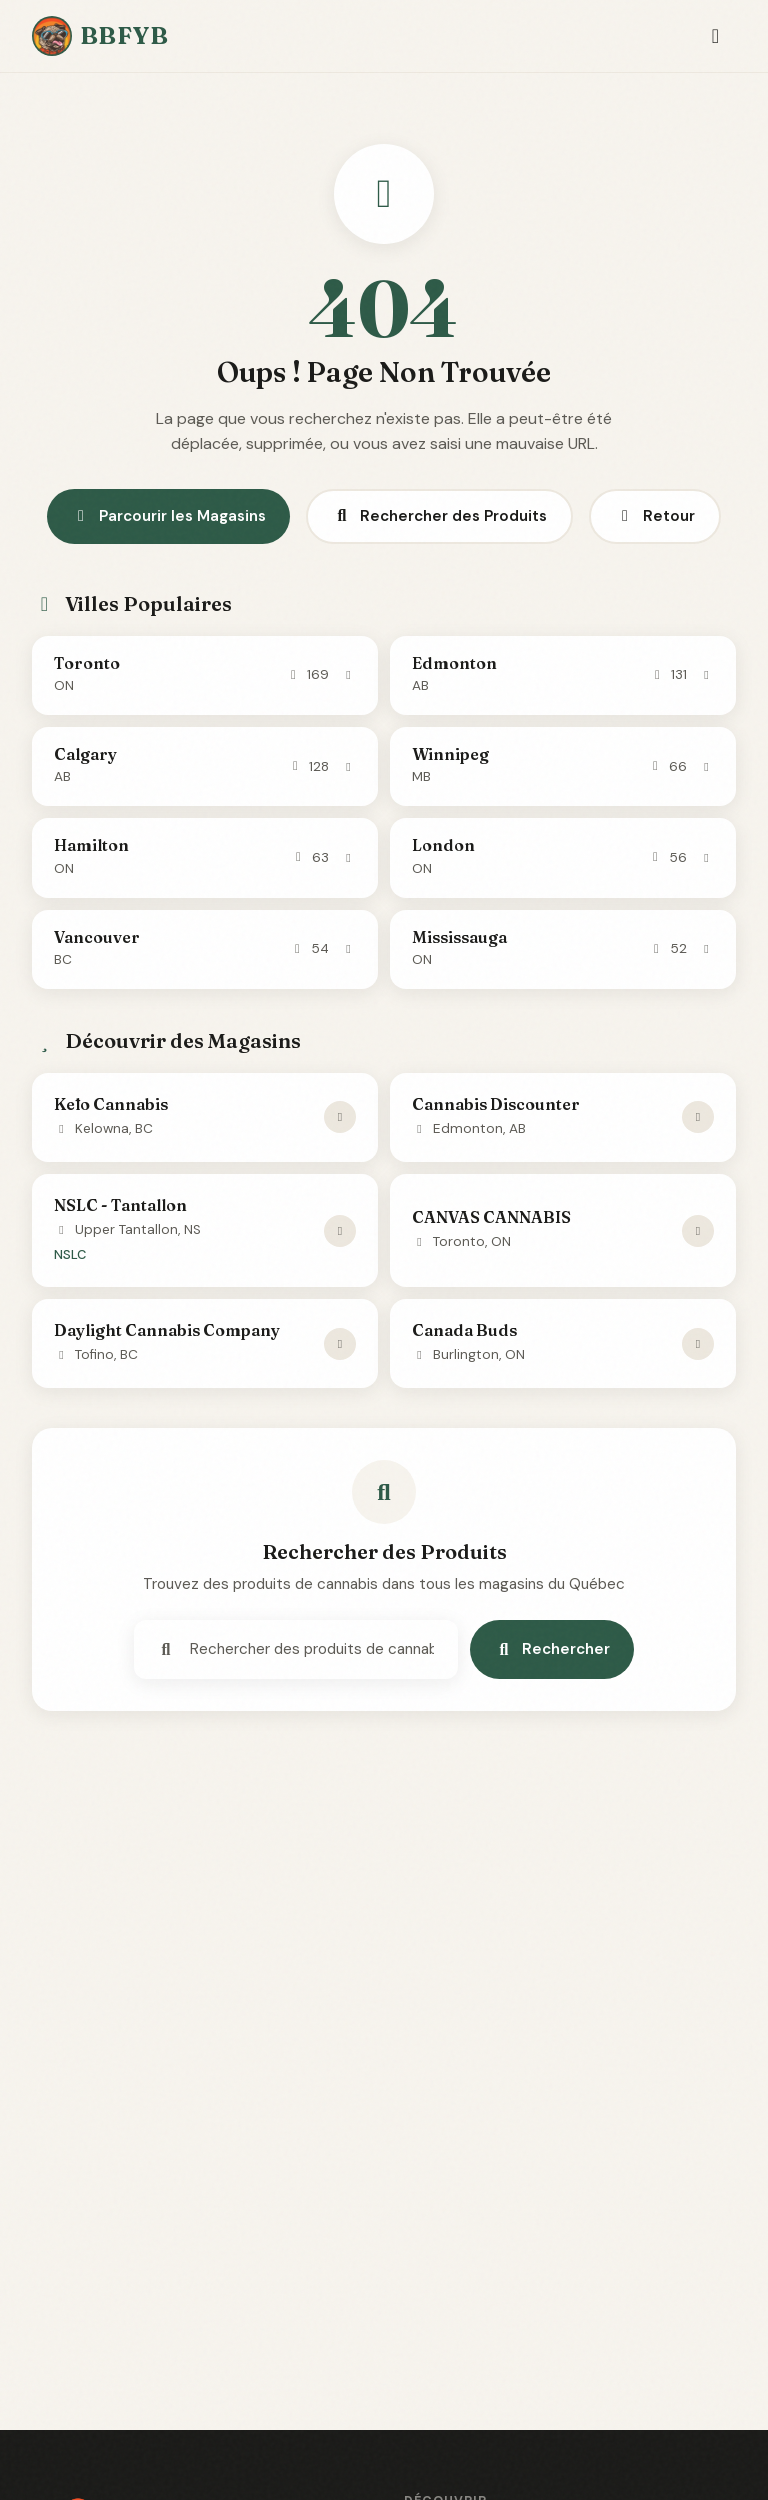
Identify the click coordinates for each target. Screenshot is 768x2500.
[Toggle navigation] (715, 36)
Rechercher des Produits (439, 516)
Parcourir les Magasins (168, 516)
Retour (655, 516)
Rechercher (552, 1649)
